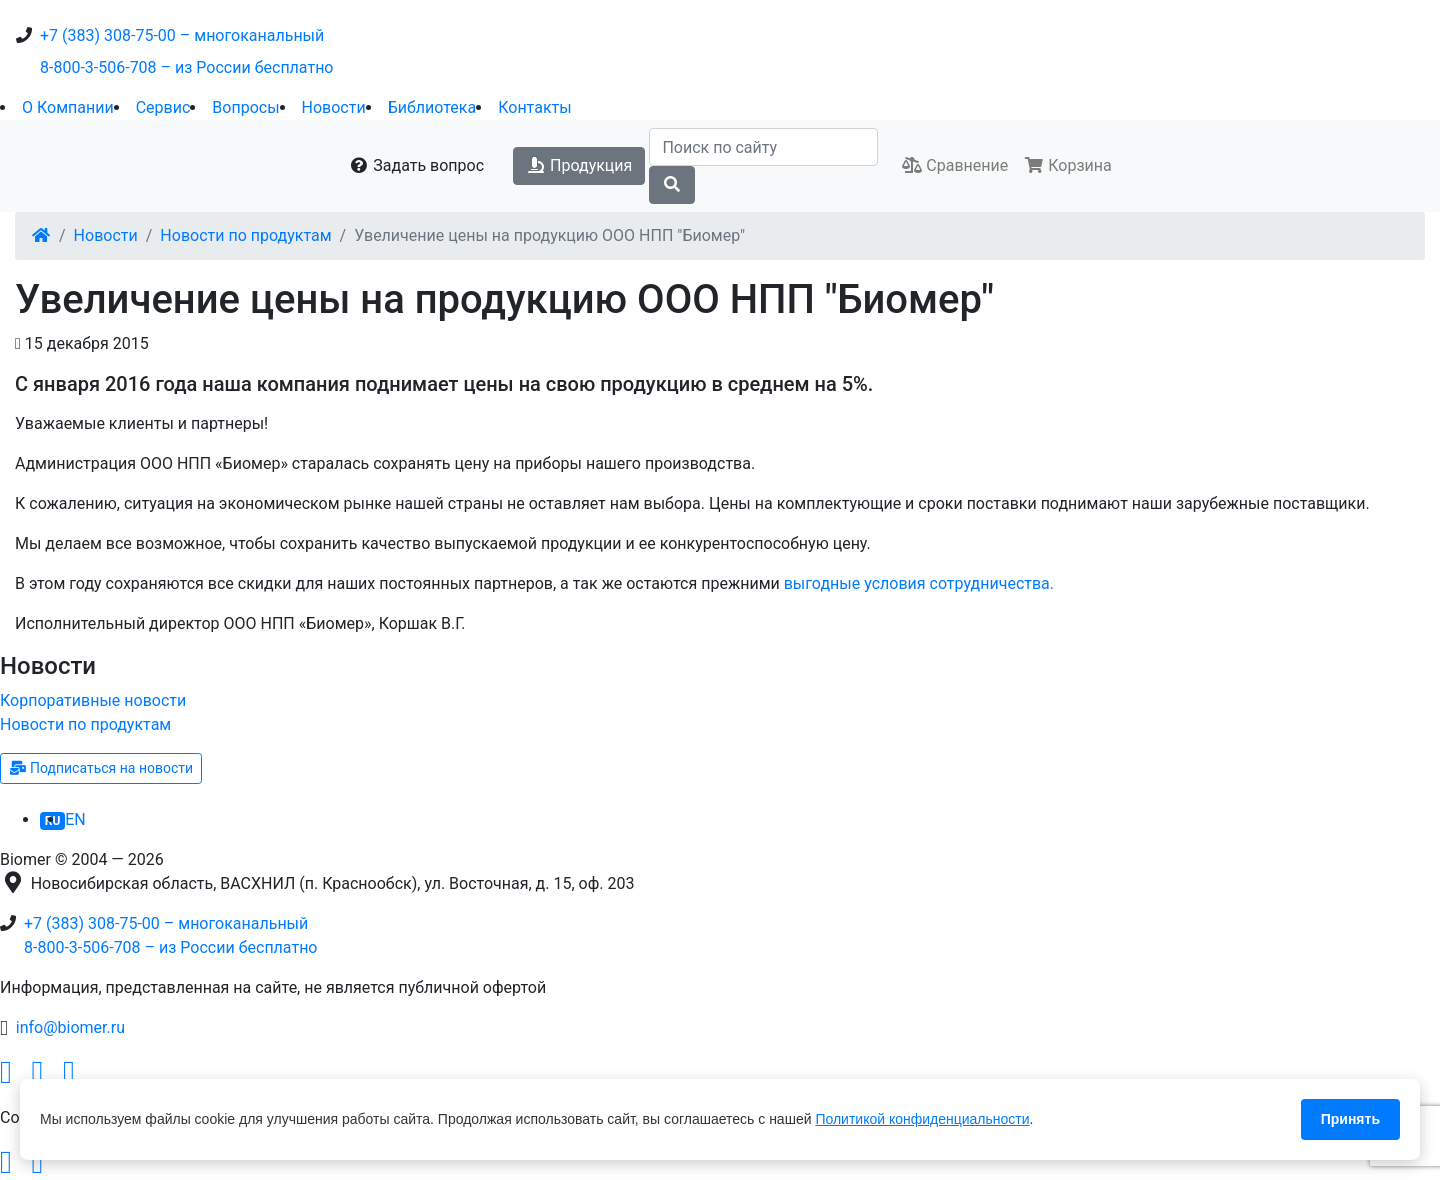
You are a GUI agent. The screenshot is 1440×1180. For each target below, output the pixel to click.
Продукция (579, 165)
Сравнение (955, 165)
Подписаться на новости (101, 768)
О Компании (68, 107)
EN (75, 819)
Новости (334, 107)
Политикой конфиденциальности (922, 1119)
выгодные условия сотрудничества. (919, 583)
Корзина (1067, 165)
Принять (1350, 1119)
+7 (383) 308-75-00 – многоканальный (182, 35)
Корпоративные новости (93, 700)
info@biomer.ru (70, 1027)
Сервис (163, 107)
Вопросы (245, 107)
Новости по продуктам (245, 235)
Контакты (534, 107)
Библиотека (432, 107)
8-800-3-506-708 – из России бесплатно (187, 67)
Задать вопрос (416, 165)
